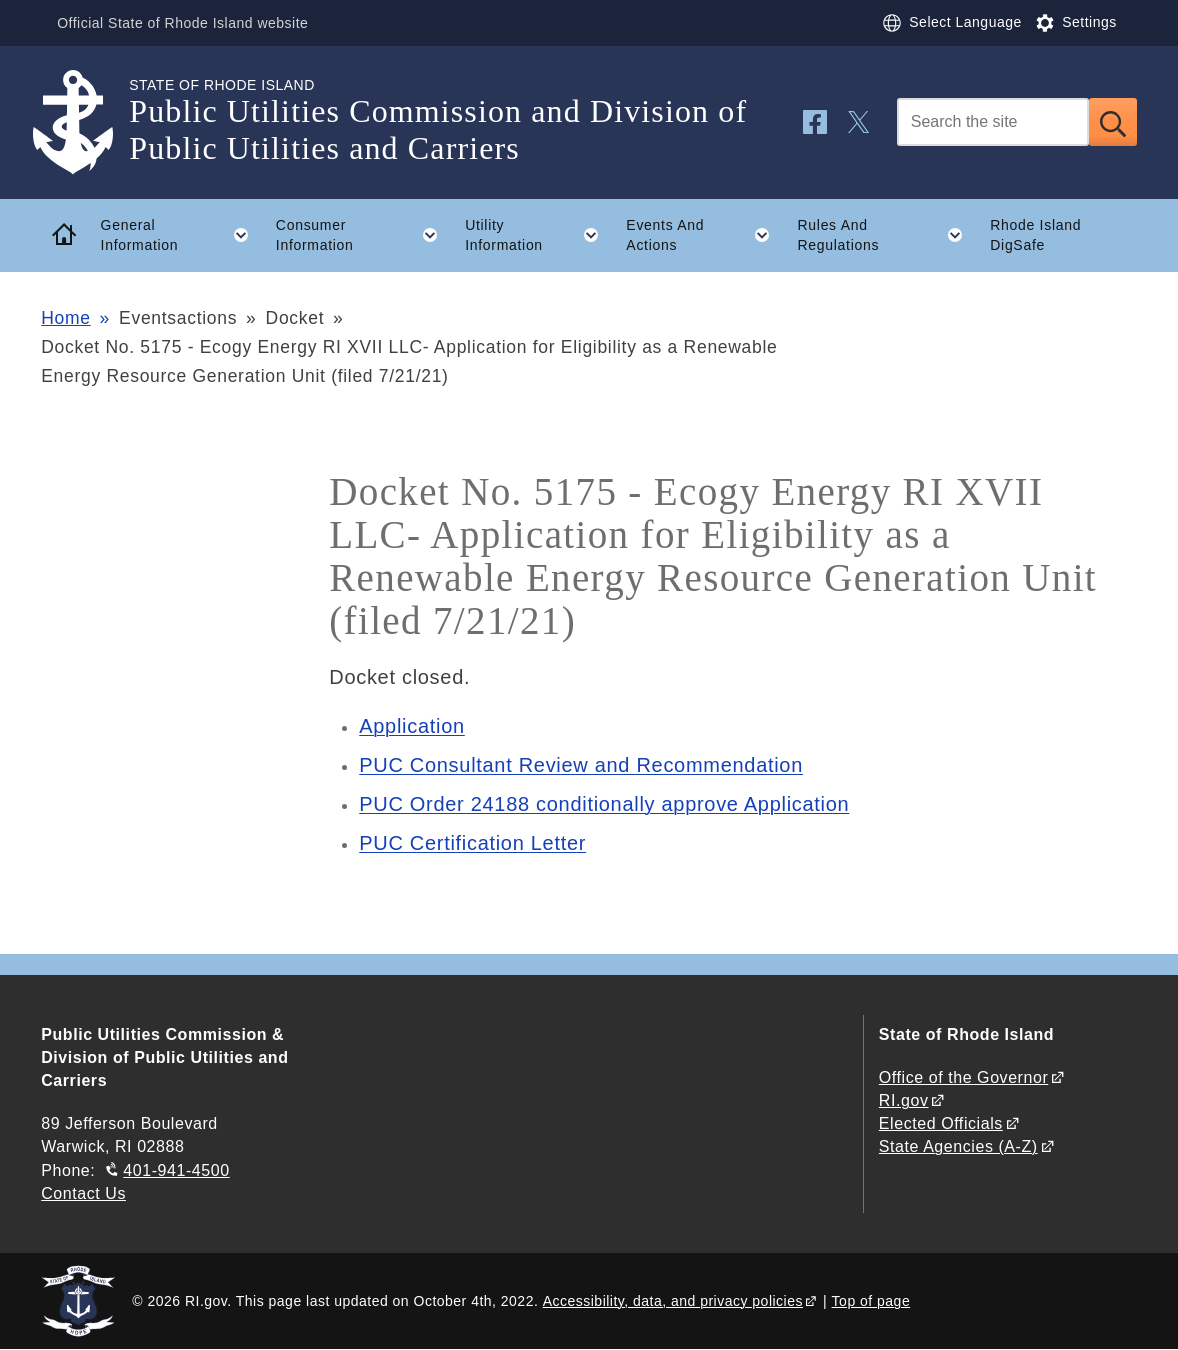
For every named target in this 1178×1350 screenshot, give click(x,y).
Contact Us (83, 1193)
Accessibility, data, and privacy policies (673, 1301)
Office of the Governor (963, 1077)
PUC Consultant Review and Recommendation (581, 765)
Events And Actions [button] (705, 235)
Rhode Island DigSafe (1035, 235)
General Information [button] (182, 235)
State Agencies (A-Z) (958, 1146)
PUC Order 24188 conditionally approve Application (604, 804)
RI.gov (904, 1100)
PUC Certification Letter (472, 843)
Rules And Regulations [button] (887, 235)
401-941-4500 (176, 1170)
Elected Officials (941, 1123)
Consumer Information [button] (364, 235)
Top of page (871, 1301)
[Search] (993, 122)
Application (412, 726)
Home (65, 318)
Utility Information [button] (539, 235)
